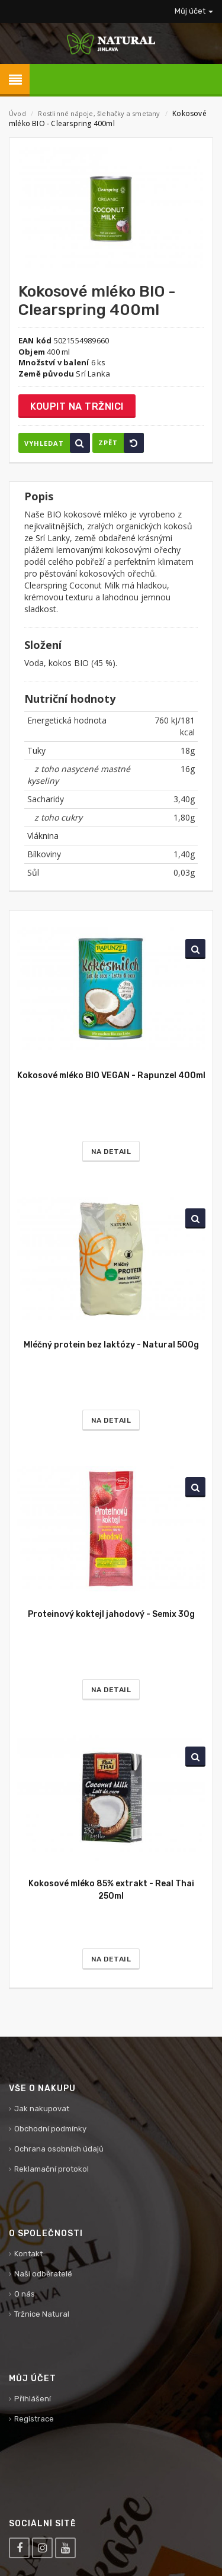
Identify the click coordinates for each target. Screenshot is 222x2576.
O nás (24, 2293)
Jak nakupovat (41, 2108)
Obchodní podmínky (50, 2128)
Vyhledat (57, 443)
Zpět (121, 443)
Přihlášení (32, 2398)
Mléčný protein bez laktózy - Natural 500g (111, 1345)
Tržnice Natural (41, 2314)
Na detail (111, 1151)
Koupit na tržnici (77, 406)
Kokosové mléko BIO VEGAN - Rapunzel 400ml (111, 1075)
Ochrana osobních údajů (59, 2148)
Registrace (34, 2418)
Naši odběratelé (43, 2273)
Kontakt (28, 2253)
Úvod (17, 113)
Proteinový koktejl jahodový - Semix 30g (111, 1614)
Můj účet (194, 11)
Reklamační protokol (51, 2169)
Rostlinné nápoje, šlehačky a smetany (100, 113)
